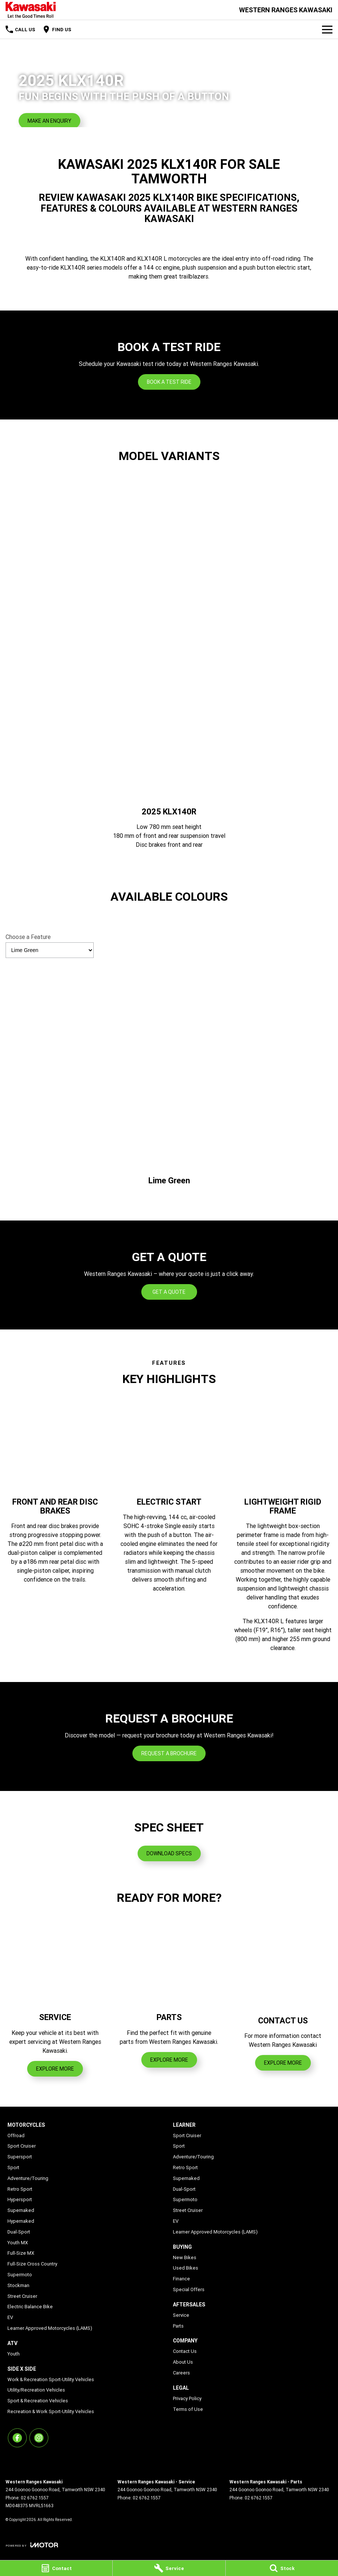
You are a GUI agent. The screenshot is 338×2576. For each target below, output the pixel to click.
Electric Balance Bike (30, 2306)
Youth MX (17, 2242)
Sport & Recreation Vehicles (37, 2400)
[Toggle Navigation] (327, 29)
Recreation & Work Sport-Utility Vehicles (50, 2411)
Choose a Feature (50, 945)
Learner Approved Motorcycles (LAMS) (49, 2328)
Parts (178, 2326)
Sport (13, 2167)
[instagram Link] (39, 2438)
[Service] (169, 2568)
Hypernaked (20, 2221)
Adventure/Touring (27, 2178)
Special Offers (189, 2289)
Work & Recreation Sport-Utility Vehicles (50, 2379)
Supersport (19, 2157)
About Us (183, 2362)
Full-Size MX (20, 2253)
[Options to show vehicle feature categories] (50, 950)
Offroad (16, 2135)
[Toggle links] (32, 2545)
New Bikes (184, 2257)
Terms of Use (188, 2409)
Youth (13, 2354)
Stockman (18, 2285)
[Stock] (282, 2568)
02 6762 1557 (35, 2498)
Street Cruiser (22, 2296)
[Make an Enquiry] (49, 121)
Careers (181, 2373)
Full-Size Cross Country (32, 2264)
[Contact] (56, 2568)
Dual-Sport (18, 2232)
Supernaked (20, 2210)
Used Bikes (185, 2268)
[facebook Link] (17, 2438)
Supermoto (19, 2274)
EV (10, 2317)
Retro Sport (19, 2189)
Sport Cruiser (21, 2146)
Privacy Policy (187, 2398)
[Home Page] (31, 10)
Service (181, 2315)
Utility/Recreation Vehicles (36, 2390)
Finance (181, 2279)
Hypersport (19, 2199)
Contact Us (185, 2351)
